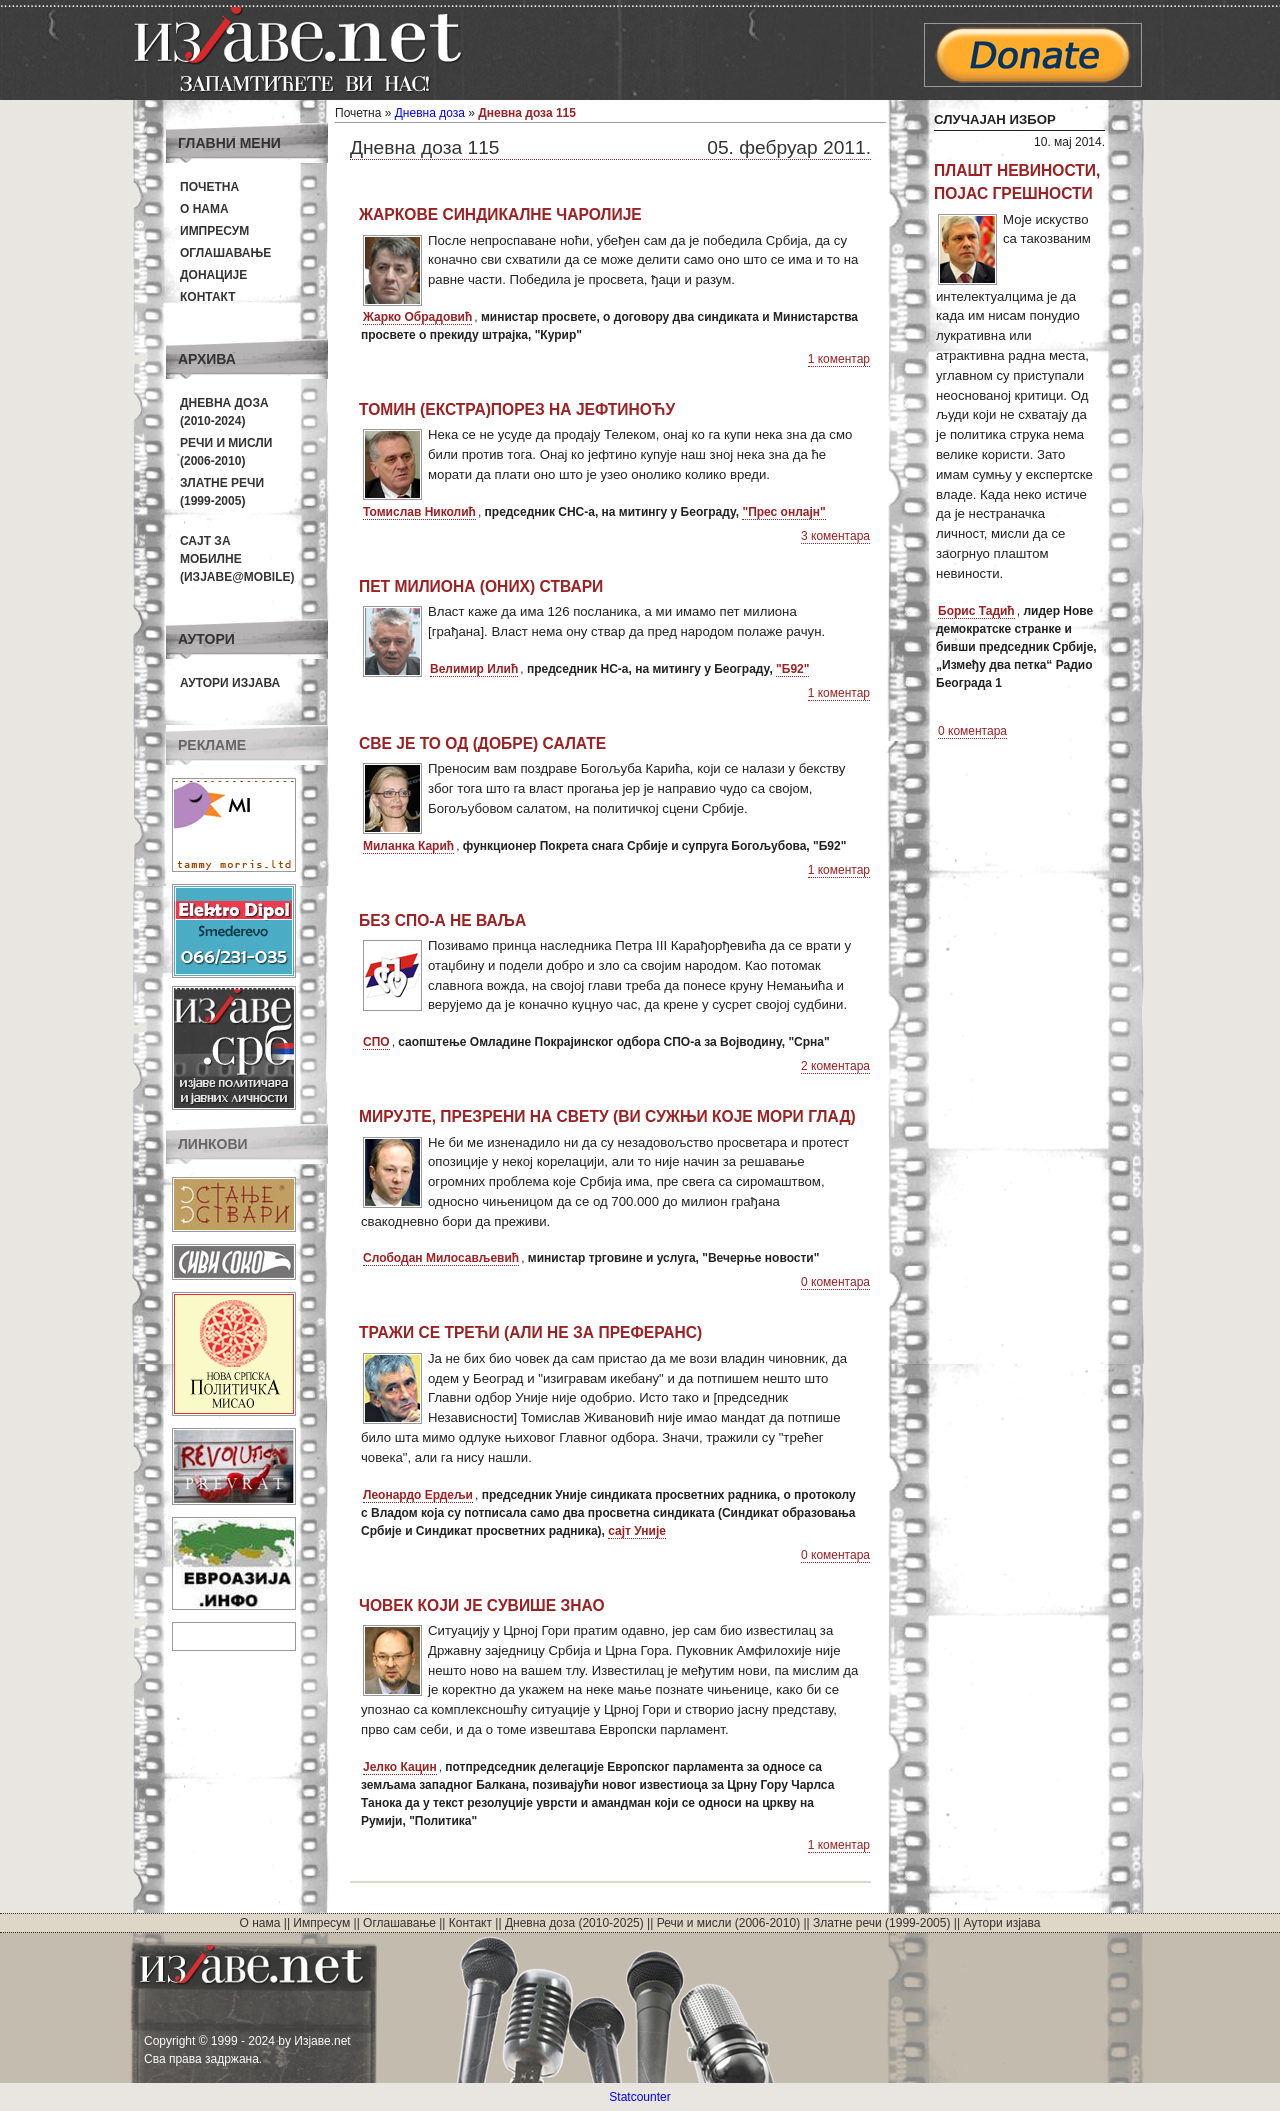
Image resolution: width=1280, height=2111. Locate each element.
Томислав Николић (419, 512)
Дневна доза (430, 113)
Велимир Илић (474, 669)
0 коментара (835, 1282)
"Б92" (792, 669)
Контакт (208, 297)
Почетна (209, 187)
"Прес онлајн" (783, 512)
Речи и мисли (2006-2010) (728, 1923)
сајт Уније (637, 1531)
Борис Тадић (976, 611)
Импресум (214, 231)
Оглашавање (225, 253)
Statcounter (639, 2097)
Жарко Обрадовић (417, 317)
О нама (204, 209)
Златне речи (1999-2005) (881, 1923)
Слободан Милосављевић (441, 1258)
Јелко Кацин (400, 1767)
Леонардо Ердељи (418, 1495)
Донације (213, 275)
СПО (376, 1042)
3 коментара (835, 536)
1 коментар (839, 359)
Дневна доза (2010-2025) (574, 1923)
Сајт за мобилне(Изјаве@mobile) (237, 559)
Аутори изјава (230, 683)
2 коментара (835, 1066)
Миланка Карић (408, 846)
